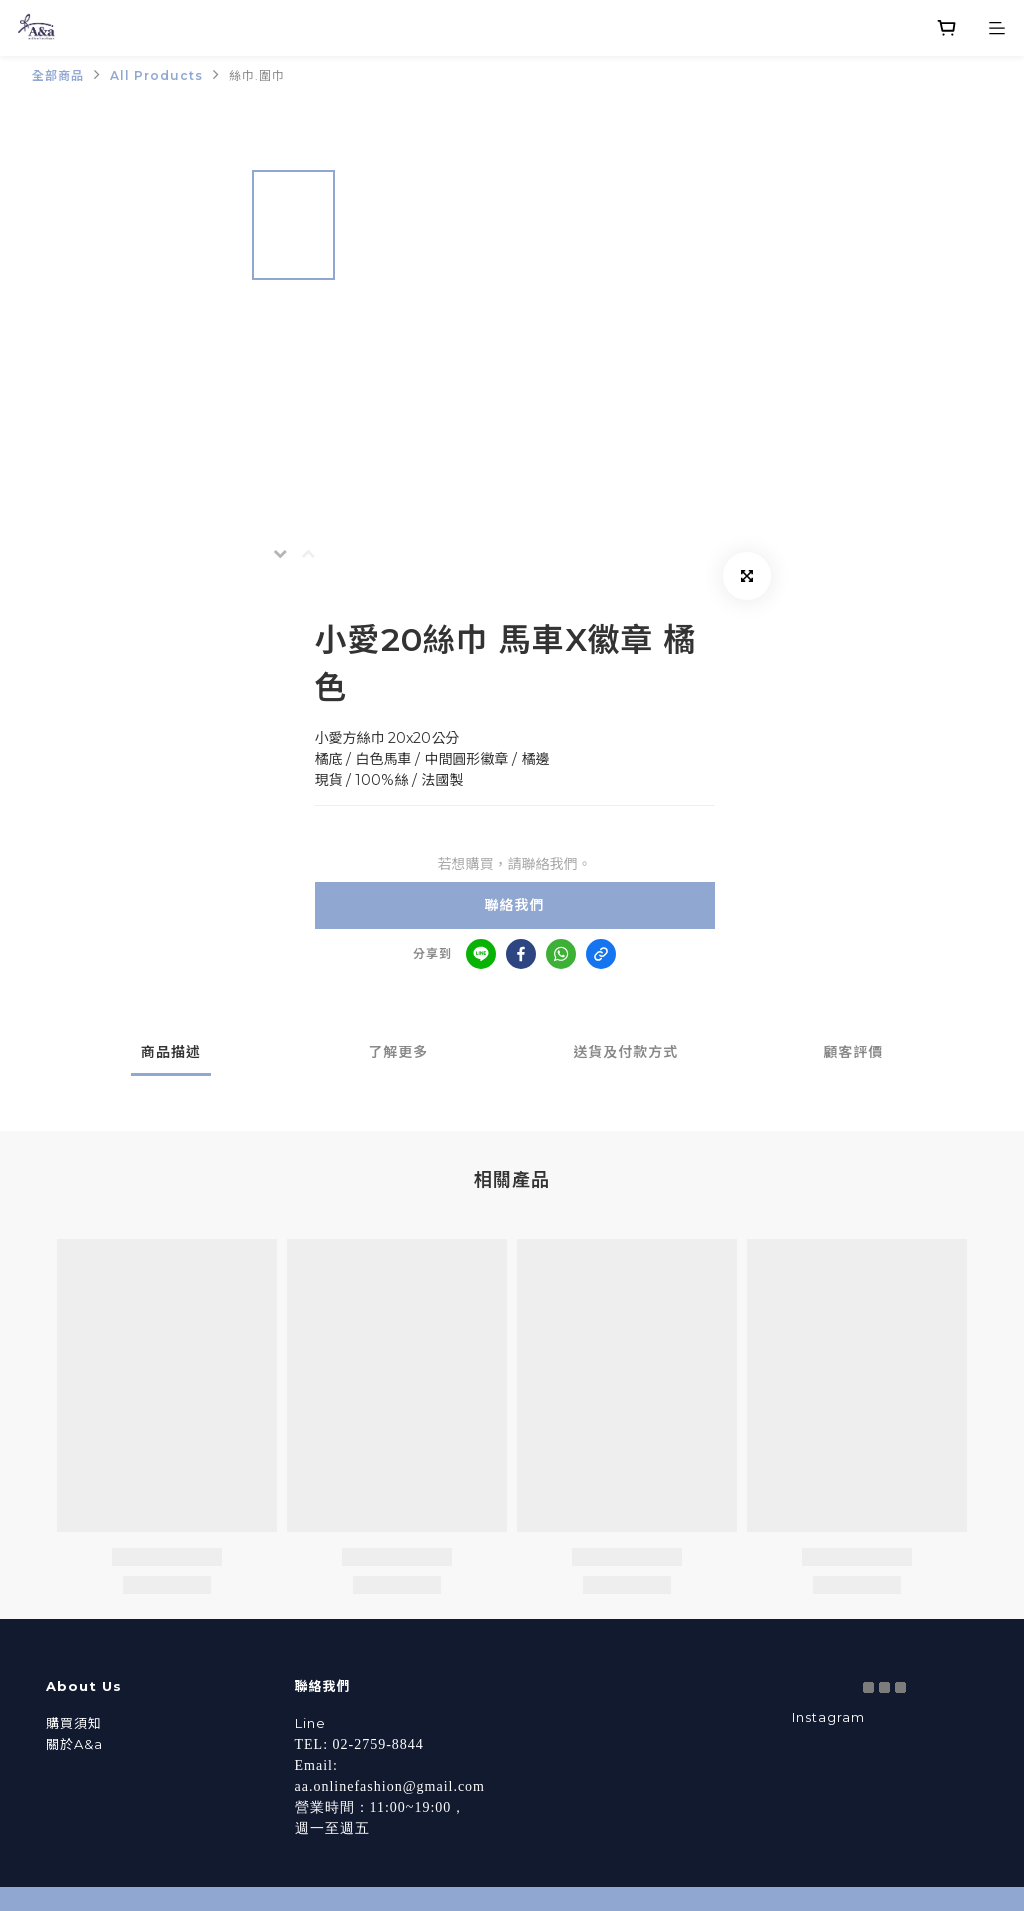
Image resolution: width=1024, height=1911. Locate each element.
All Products (156, 75)
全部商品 (58, 75)
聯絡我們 (515, 905)
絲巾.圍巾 (257, 75)
